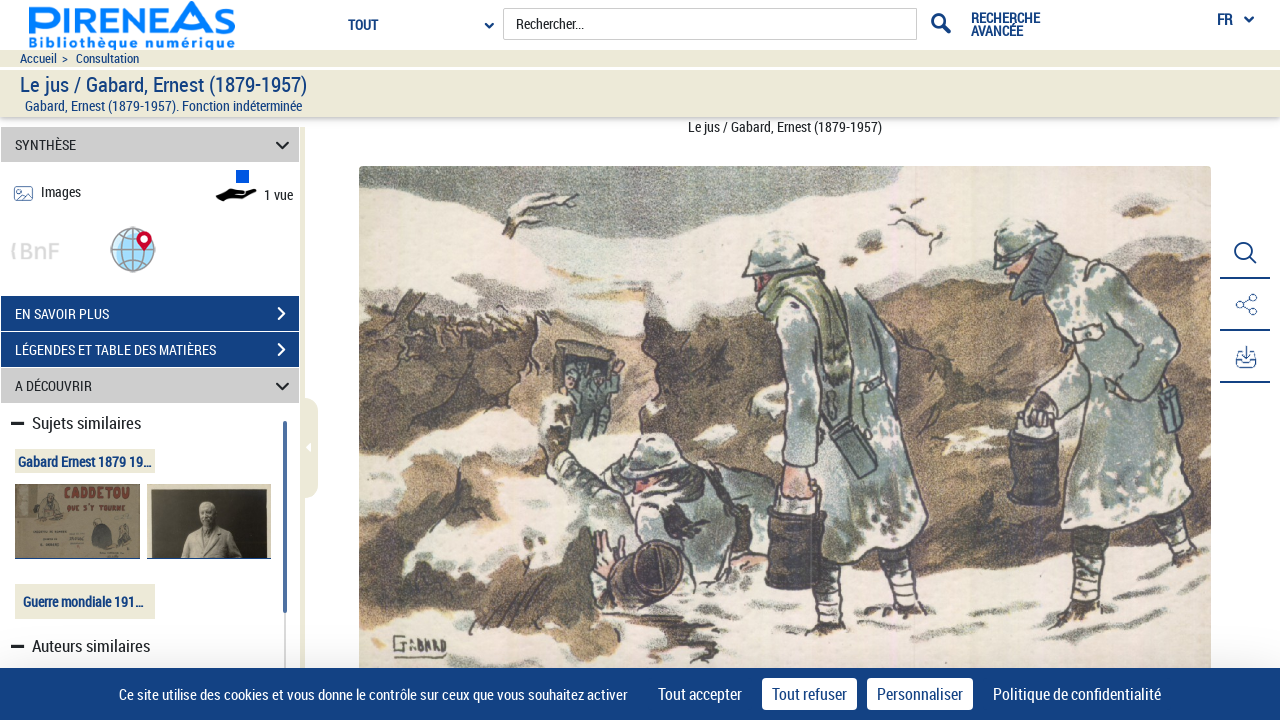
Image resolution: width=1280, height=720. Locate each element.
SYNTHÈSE (155, 144)
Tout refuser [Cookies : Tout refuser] (809, 694)
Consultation (107, 58)
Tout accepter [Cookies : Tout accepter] (700, 694)
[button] (133, 248)
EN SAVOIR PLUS (157, 314)
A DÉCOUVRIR (155, 385)
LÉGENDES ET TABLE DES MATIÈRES (157, 350)
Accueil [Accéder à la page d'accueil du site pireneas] (38, 58)
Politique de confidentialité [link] (1077, 694)
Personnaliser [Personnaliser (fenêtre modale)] (920, 694)
